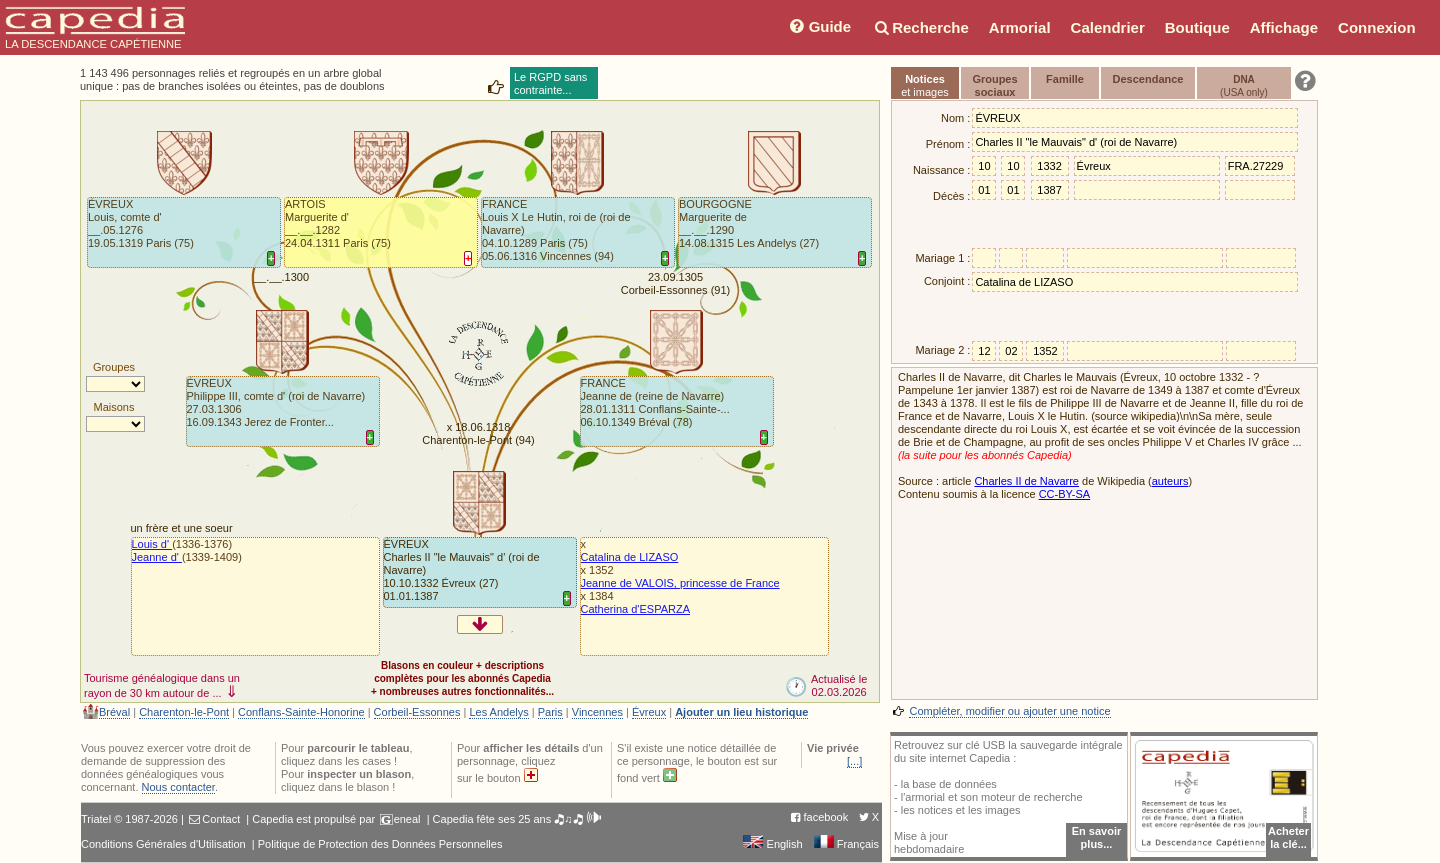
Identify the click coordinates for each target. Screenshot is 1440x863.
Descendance (1148, 79)
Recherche (920, 27)
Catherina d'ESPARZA (636, 609)
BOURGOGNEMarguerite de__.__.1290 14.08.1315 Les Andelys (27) (749, 223)
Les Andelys (498, 712)
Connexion (1377, 27)
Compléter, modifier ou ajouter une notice (1009, 711)
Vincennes (597, 712)
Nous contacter (178, 787)
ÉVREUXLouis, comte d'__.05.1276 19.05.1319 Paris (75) (141, 223)
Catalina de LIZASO (630, 557)
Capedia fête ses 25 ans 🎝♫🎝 (517, 819)
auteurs (1170, 481)
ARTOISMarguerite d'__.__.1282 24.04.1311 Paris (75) (338, 223)
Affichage (1284, 27)
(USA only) (1244, 86)
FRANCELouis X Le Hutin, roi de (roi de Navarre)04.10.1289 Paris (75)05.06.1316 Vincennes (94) (556, 230)
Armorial (1020, 27)
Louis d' (152, 544)
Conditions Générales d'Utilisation (163, 844)
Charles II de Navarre (1026, 481)
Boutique (1197, 27)
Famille (1065, 79)
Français (846, 844)
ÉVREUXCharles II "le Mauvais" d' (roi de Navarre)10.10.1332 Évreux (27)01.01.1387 (462, 570)
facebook (826, 817)
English (772, 844)
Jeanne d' (157, 557)
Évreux (649, 712)
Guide (818, 26)
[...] (854, 761)
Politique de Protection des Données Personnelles (380, 844)
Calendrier (1108, 27)
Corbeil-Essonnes (417, 712)
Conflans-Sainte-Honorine (301, 712)
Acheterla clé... (1288, 837)
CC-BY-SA (1065, 494)
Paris (550, 712)
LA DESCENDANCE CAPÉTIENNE (95, 28)
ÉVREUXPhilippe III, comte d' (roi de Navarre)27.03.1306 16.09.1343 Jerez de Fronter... (276, 402)
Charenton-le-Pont (184, 712)
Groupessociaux (994, 85)
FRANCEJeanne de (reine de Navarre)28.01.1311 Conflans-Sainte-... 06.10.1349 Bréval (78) (655, 402)
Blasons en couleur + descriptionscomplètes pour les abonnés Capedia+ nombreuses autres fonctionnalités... (462, 678)
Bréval (114, 712)
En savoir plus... (1097, 837)
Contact (221, 819)
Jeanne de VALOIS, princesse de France (680, 583)
